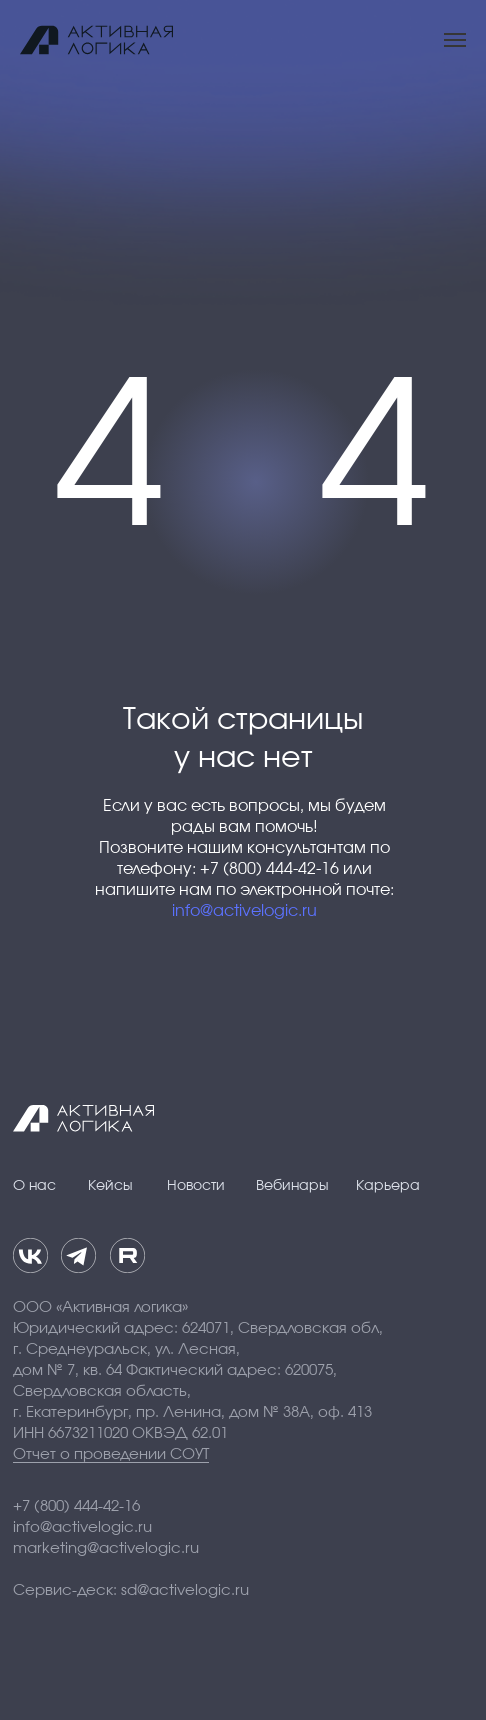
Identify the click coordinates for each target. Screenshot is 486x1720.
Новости (196, 1186)
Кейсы (110, 1186)
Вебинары (292, 1186)
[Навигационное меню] (455, 40)
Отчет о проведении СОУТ (111, 1454)
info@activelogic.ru (244, 911)
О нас (34, 1186)
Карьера (388, 1186)
